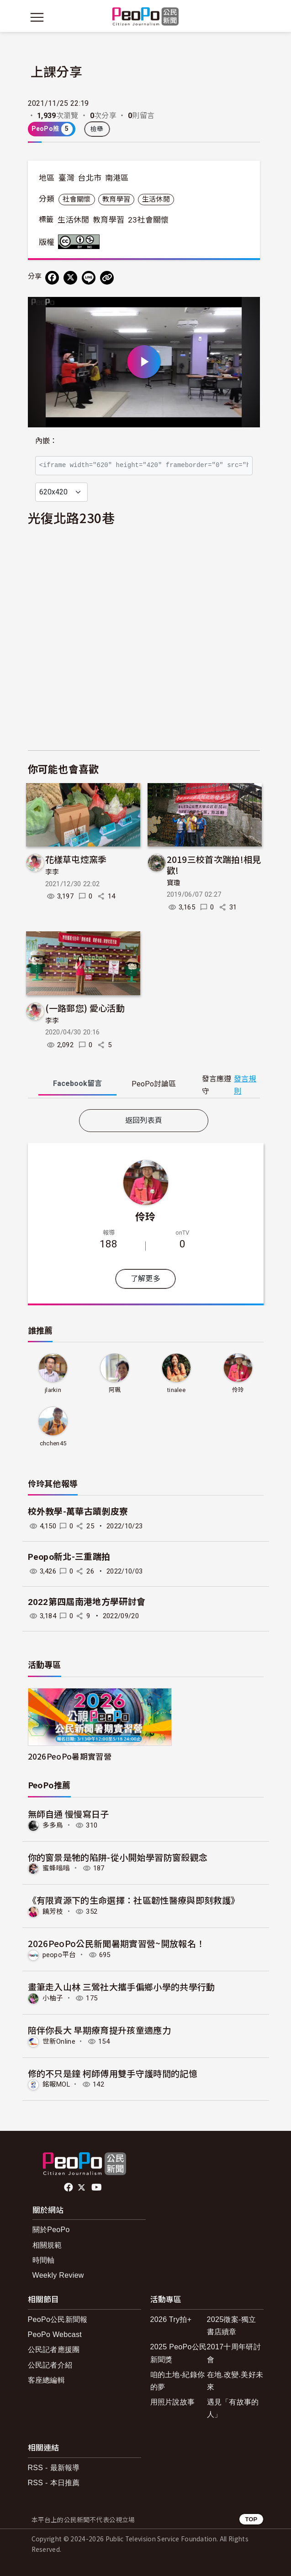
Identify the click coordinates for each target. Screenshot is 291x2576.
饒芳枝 (52, 1911)
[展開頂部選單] (254, 17)
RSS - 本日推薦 (54, 2483)
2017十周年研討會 (234, 2353)
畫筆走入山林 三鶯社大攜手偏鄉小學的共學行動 (121, 1986)
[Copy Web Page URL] (107, 278)
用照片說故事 (172, 2402)
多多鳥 (52, 1825)
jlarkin (53, 1390)
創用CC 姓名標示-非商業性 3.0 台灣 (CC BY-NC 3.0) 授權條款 (81, 241)
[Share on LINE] (88, 278)
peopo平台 (59, 1955)
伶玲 (145, 1216)
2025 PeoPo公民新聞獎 (178, 2353)
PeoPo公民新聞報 (58, 2319)
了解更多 (145, 1278)
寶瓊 (174, 883)
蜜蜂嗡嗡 (56, 1868)
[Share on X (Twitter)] (70, 278)
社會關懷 (76, 199)
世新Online (59, 2041)
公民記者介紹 (50, 2365)
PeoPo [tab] (154, 1084)
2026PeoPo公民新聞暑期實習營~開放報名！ (116, 1943)
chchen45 (53, 1443)
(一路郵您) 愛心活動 (85, 1008)
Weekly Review (58, 2275)
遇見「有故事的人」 (233, 2408)
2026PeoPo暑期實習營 (69, 1756)
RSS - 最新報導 (54, 2468)
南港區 (117, 177)
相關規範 (47, 2245)
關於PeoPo (51, 2229)
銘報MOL (56, 2084)
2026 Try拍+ (171, 2319)
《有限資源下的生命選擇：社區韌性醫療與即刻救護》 (134, 1900)
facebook (69, 2187)
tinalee (176, 1390)
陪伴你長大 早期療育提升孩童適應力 (99, 2030)
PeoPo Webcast (55, 2334)
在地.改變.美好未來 (235, 2381)
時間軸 (43, 2260)
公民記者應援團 (54, 2349)
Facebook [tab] (77, 1083)
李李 (52, 872)
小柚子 (52, 1998)
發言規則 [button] (245, 1085)
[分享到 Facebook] (52, 278)
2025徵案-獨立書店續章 (231, 2326)
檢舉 (97, 129)
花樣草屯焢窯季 (76, 859)
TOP (251, 2519)
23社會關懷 (148, 219)
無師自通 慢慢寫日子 (68, 1813)
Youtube (97, 2187)
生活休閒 (156, 199)
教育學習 (116, 199)
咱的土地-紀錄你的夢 (177, 2381)
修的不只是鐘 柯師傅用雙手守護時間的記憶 (112, 2073)
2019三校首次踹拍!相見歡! (214, 864)
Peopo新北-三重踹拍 (69, 1557)
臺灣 (66, 177)
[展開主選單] (37, 17)
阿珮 (115, 1390)
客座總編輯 (46, 2380)
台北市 (89, 177)
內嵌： (46, 440)
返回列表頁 (144, 1120)
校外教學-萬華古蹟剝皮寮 (78, 1511)
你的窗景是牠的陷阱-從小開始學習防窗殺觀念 (118, 1857)
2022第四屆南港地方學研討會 (87, 1602)
